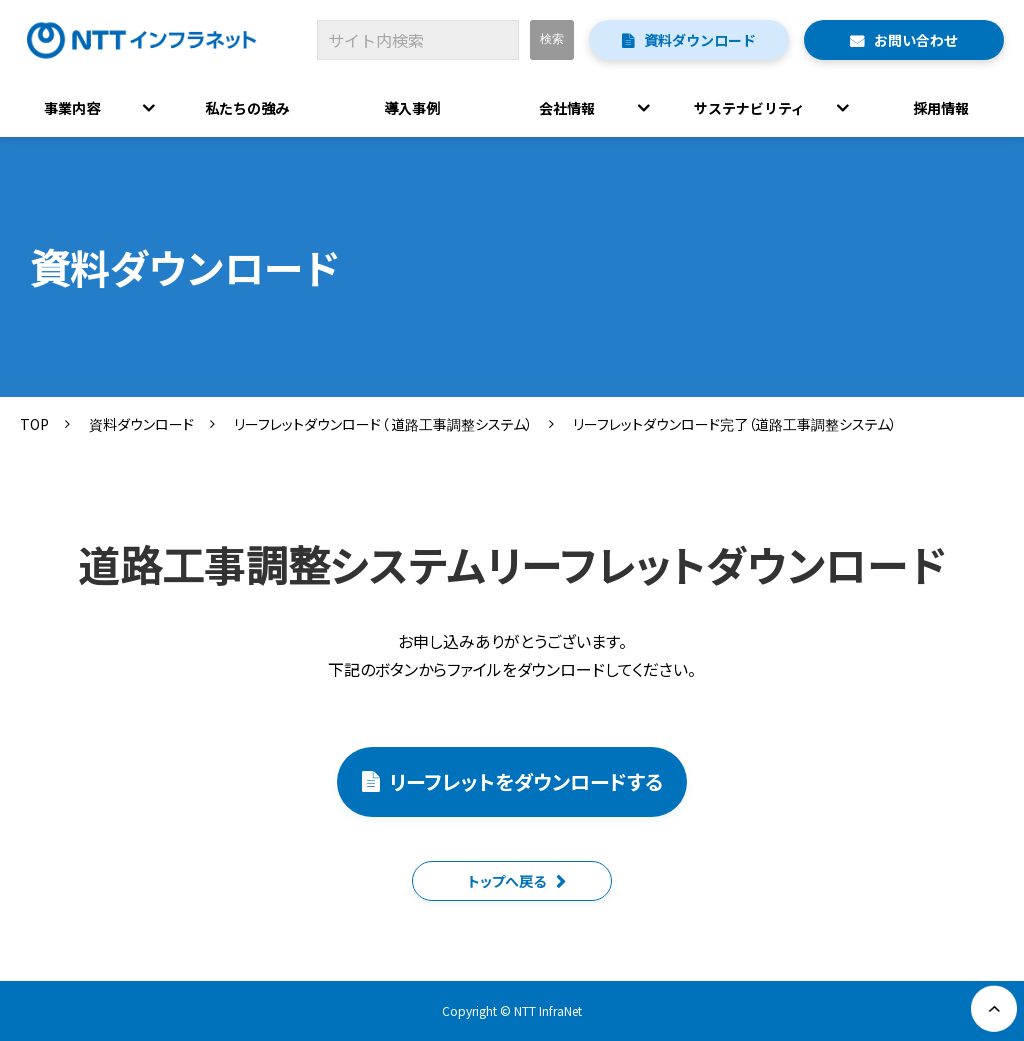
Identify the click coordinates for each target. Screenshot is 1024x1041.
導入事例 (412, 108)
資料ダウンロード (700, 40)
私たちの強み (247, 108)
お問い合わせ (916, 40)
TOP (34, 424)
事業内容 (72, 108)
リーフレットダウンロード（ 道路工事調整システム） (383, 424)
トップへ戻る (507, 881)
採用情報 (942, 108)
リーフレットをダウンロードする (526, 781)
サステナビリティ (749, 108)
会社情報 (567, 108)
